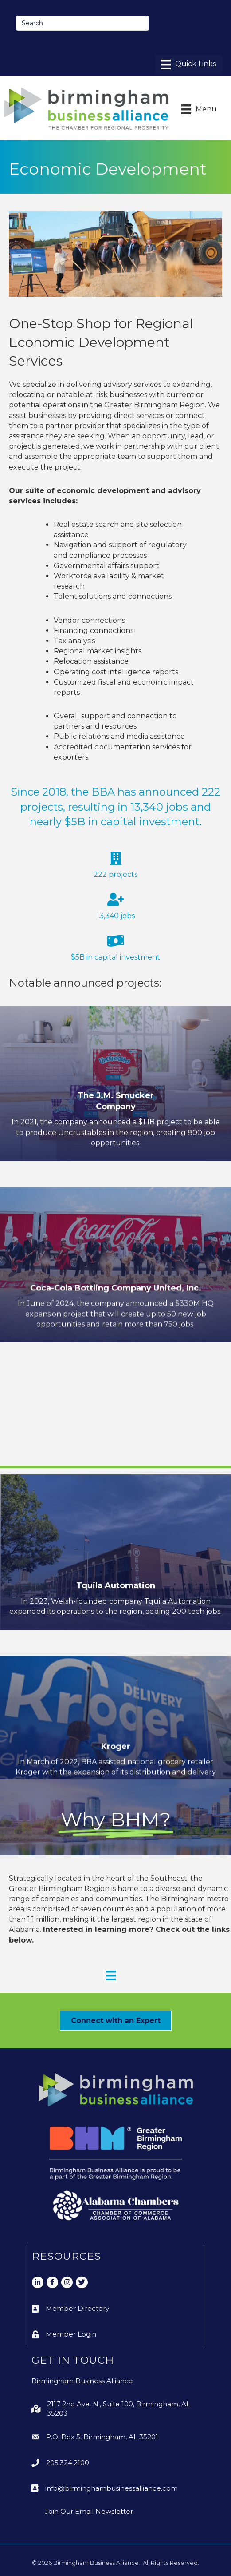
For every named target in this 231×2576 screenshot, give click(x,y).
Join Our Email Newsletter (89, 2511)
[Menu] (188, 64)
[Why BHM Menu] (111, 1975)
